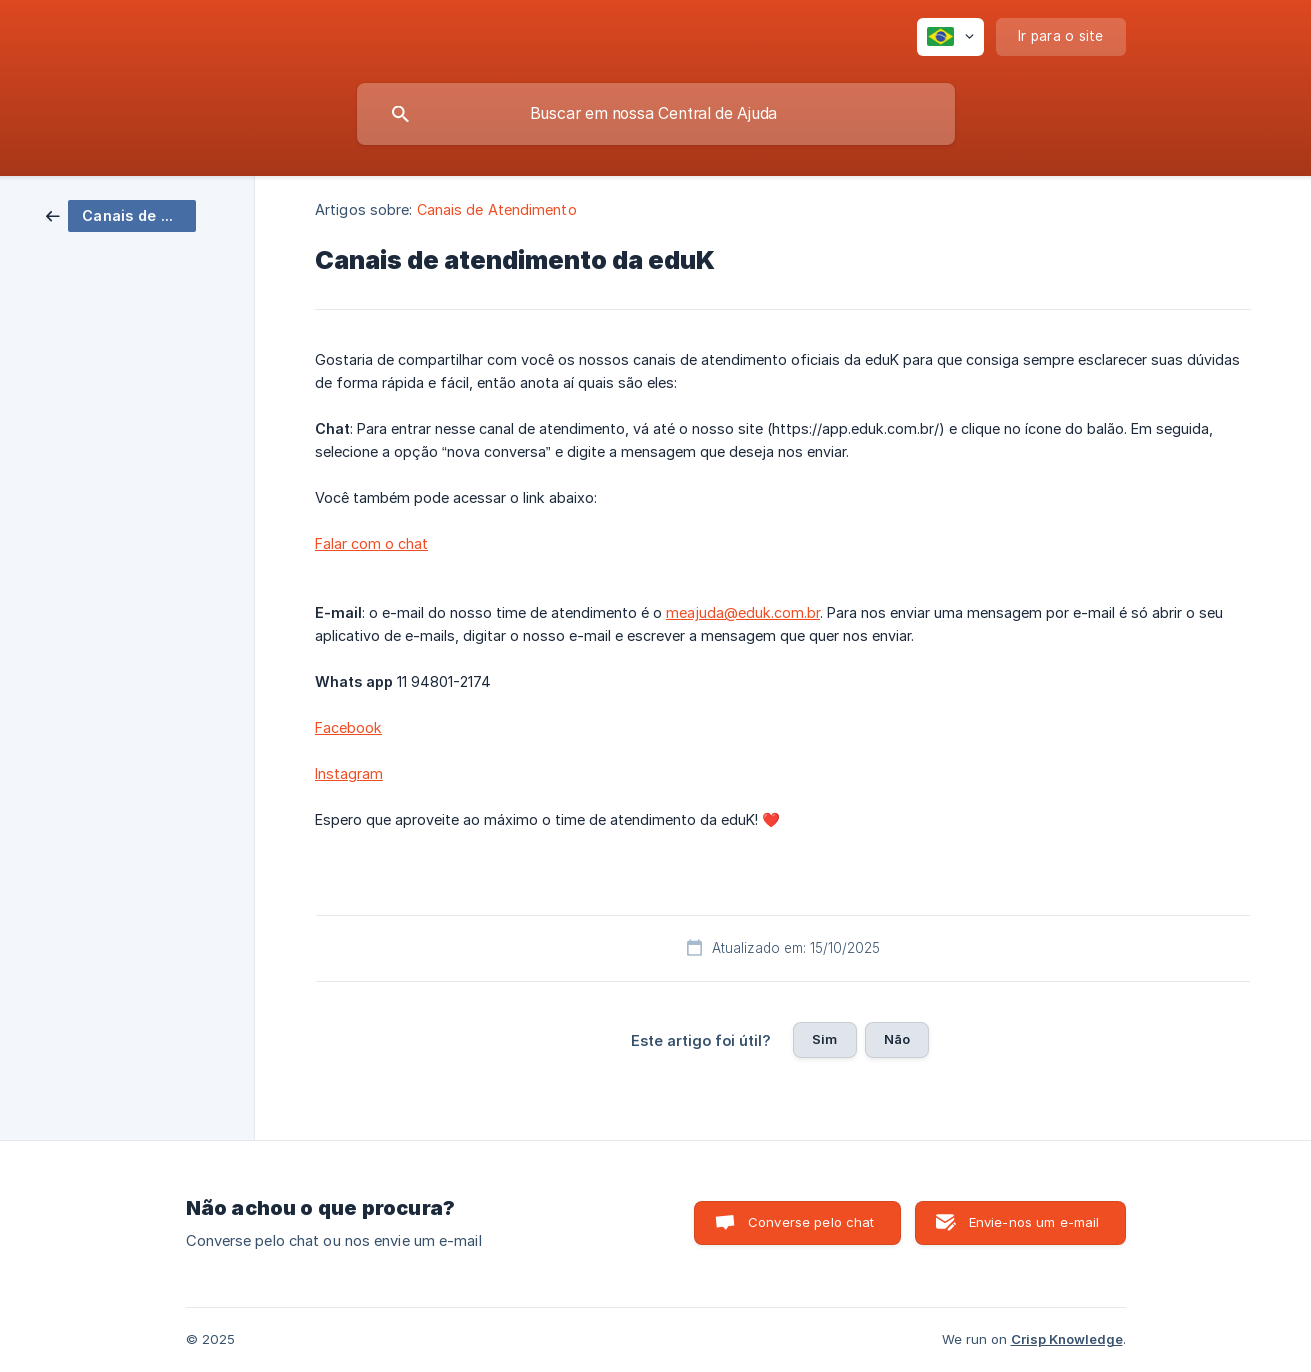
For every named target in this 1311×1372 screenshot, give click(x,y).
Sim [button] (824, 1039)
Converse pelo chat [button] (811, 1222)
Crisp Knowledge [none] (1067, 1339)
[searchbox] (656, 114)
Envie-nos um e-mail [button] (1034, 1222)
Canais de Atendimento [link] (497, 209)
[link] (121, 214)
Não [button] (897, 1039)
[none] (950, 37)
